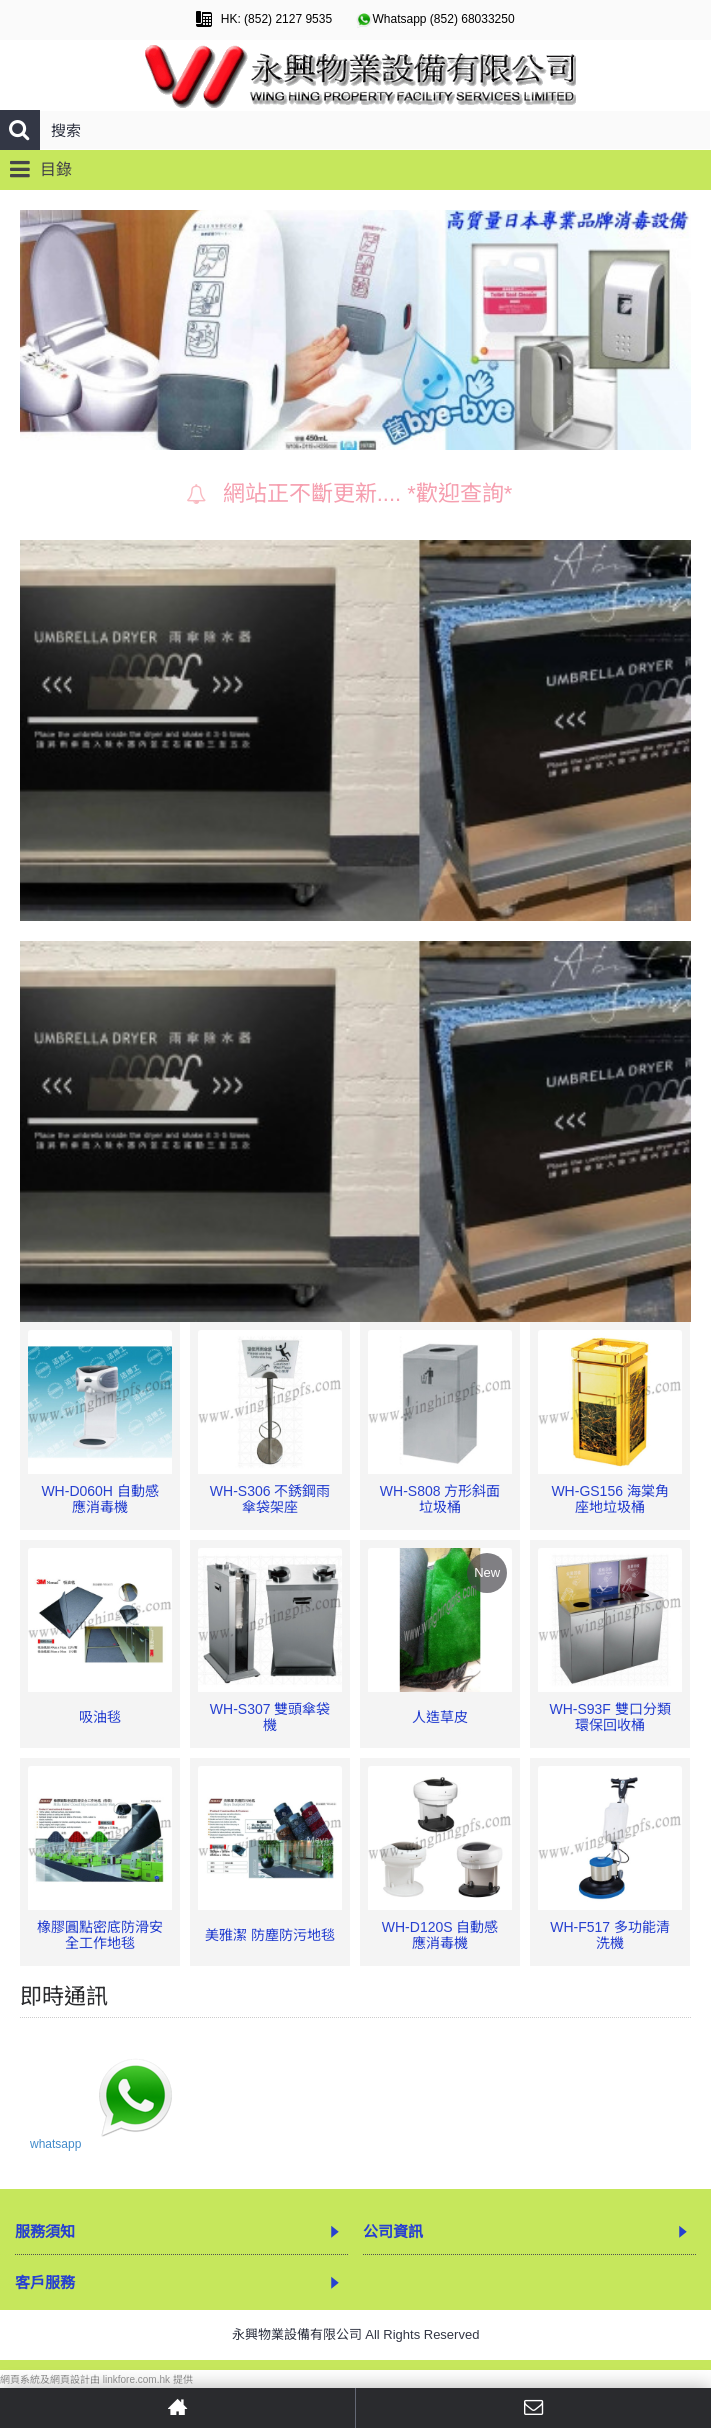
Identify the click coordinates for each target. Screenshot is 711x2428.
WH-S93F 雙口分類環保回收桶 (609, 1716)
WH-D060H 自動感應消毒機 (99, 1498)
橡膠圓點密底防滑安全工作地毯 (100, 1934)
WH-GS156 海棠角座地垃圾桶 (609, 1498)
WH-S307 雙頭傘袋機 (270, 1716)
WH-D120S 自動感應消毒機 (440, 1934)
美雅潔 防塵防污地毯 (270, 1935)
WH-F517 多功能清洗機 (610, 1934)
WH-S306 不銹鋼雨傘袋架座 (270, 1498)
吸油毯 (100, 1717)
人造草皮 (440, 1717)
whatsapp (55, 2144)
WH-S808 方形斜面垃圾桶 (440, 1498)
